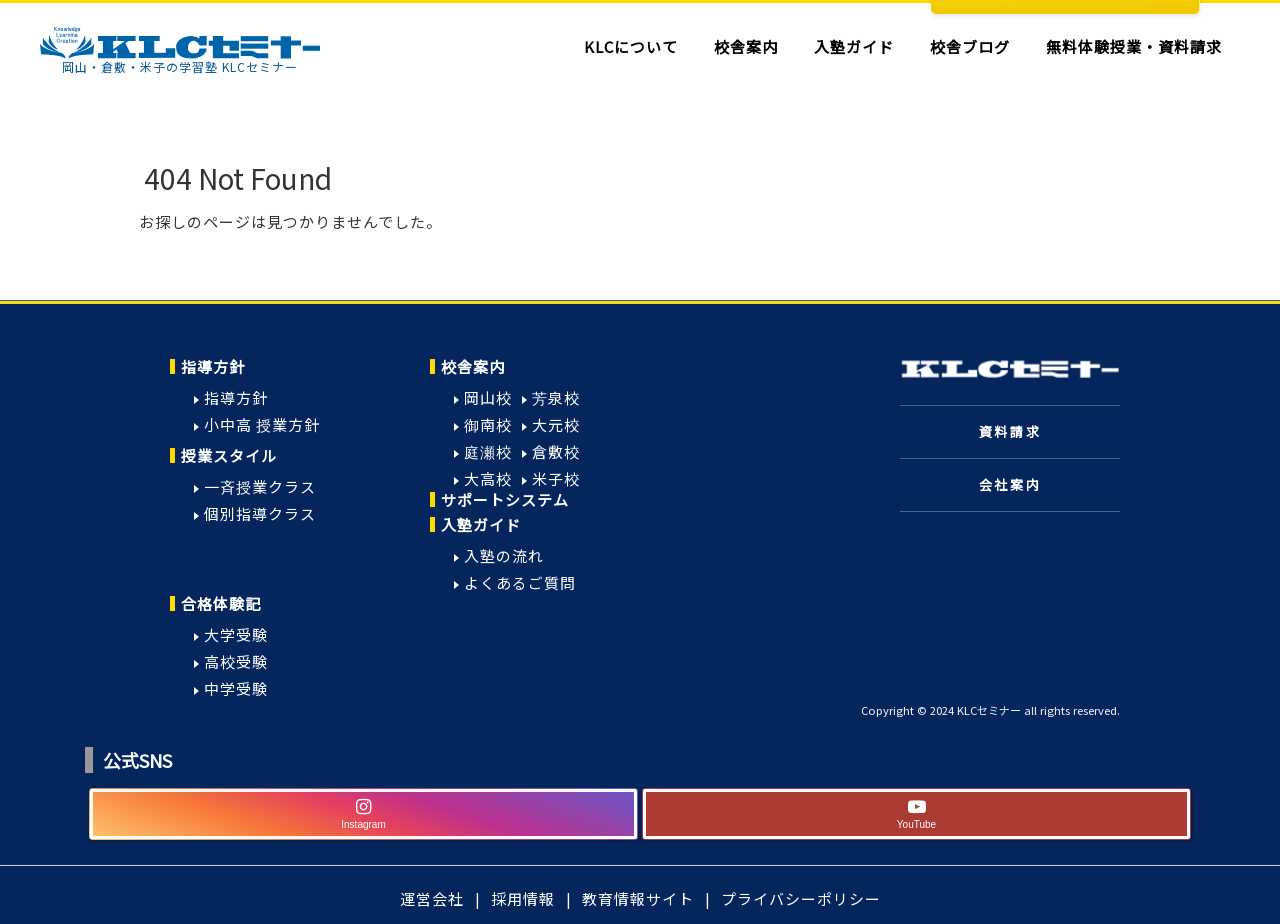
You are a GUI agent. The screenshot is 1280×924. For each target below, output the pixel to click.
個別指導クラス (260, 513)
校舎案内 (473, 366)
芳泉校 (556, 397)
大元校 (556, 424)
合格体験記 (221, 603)
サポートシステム (505, 499)
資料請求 (1010, 431)
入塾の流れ (504, 555)
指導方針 (213, 366)
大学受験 (236, 634)
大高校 (488, 478)
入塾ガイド (481, 524)
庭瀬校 (488, 451)
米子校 (556, 478)
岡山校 (488, 397)
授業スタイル (229, 455)
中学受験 (236, 688)
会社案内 (1010, 484)
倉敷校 (556, 451)
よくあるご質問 (520, 582)
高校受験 (236, 661)
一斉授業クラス (260, 486)
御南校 (488, 424)
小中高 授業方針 (262, 424)
